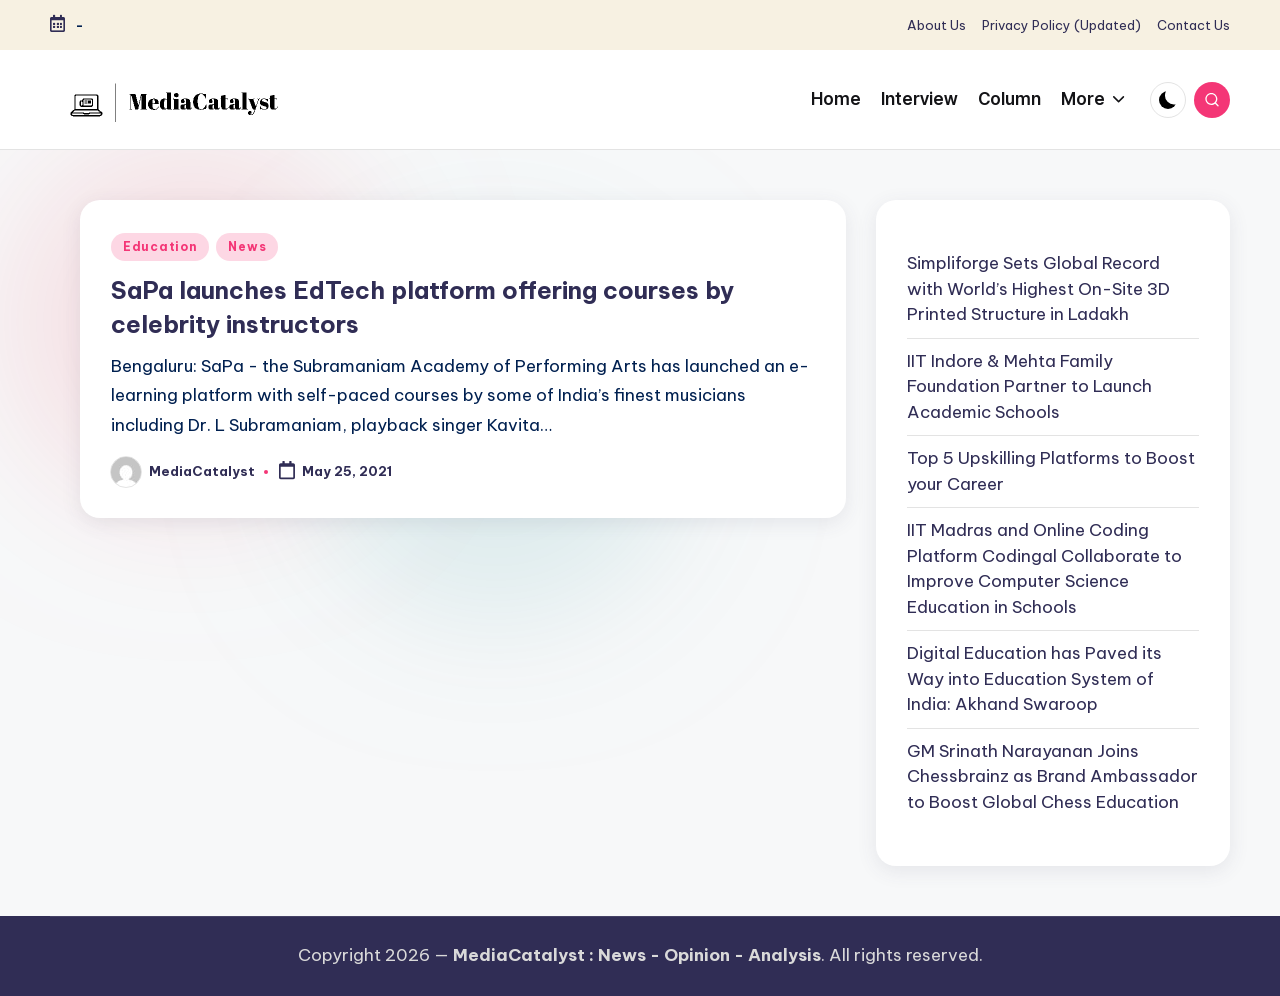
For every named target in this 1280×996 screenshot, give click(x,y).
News (247, 246)
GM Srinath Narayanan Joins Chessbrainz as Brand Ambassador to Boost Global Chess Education (1052, 776)
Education (160, 246)
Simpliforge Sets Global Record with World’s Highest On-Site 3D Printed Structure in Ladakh (1038, 288)
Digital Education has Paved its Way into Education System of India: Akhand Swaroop (1034, 678)
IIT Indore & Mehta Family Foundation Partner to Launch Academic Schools (1029, 386)
